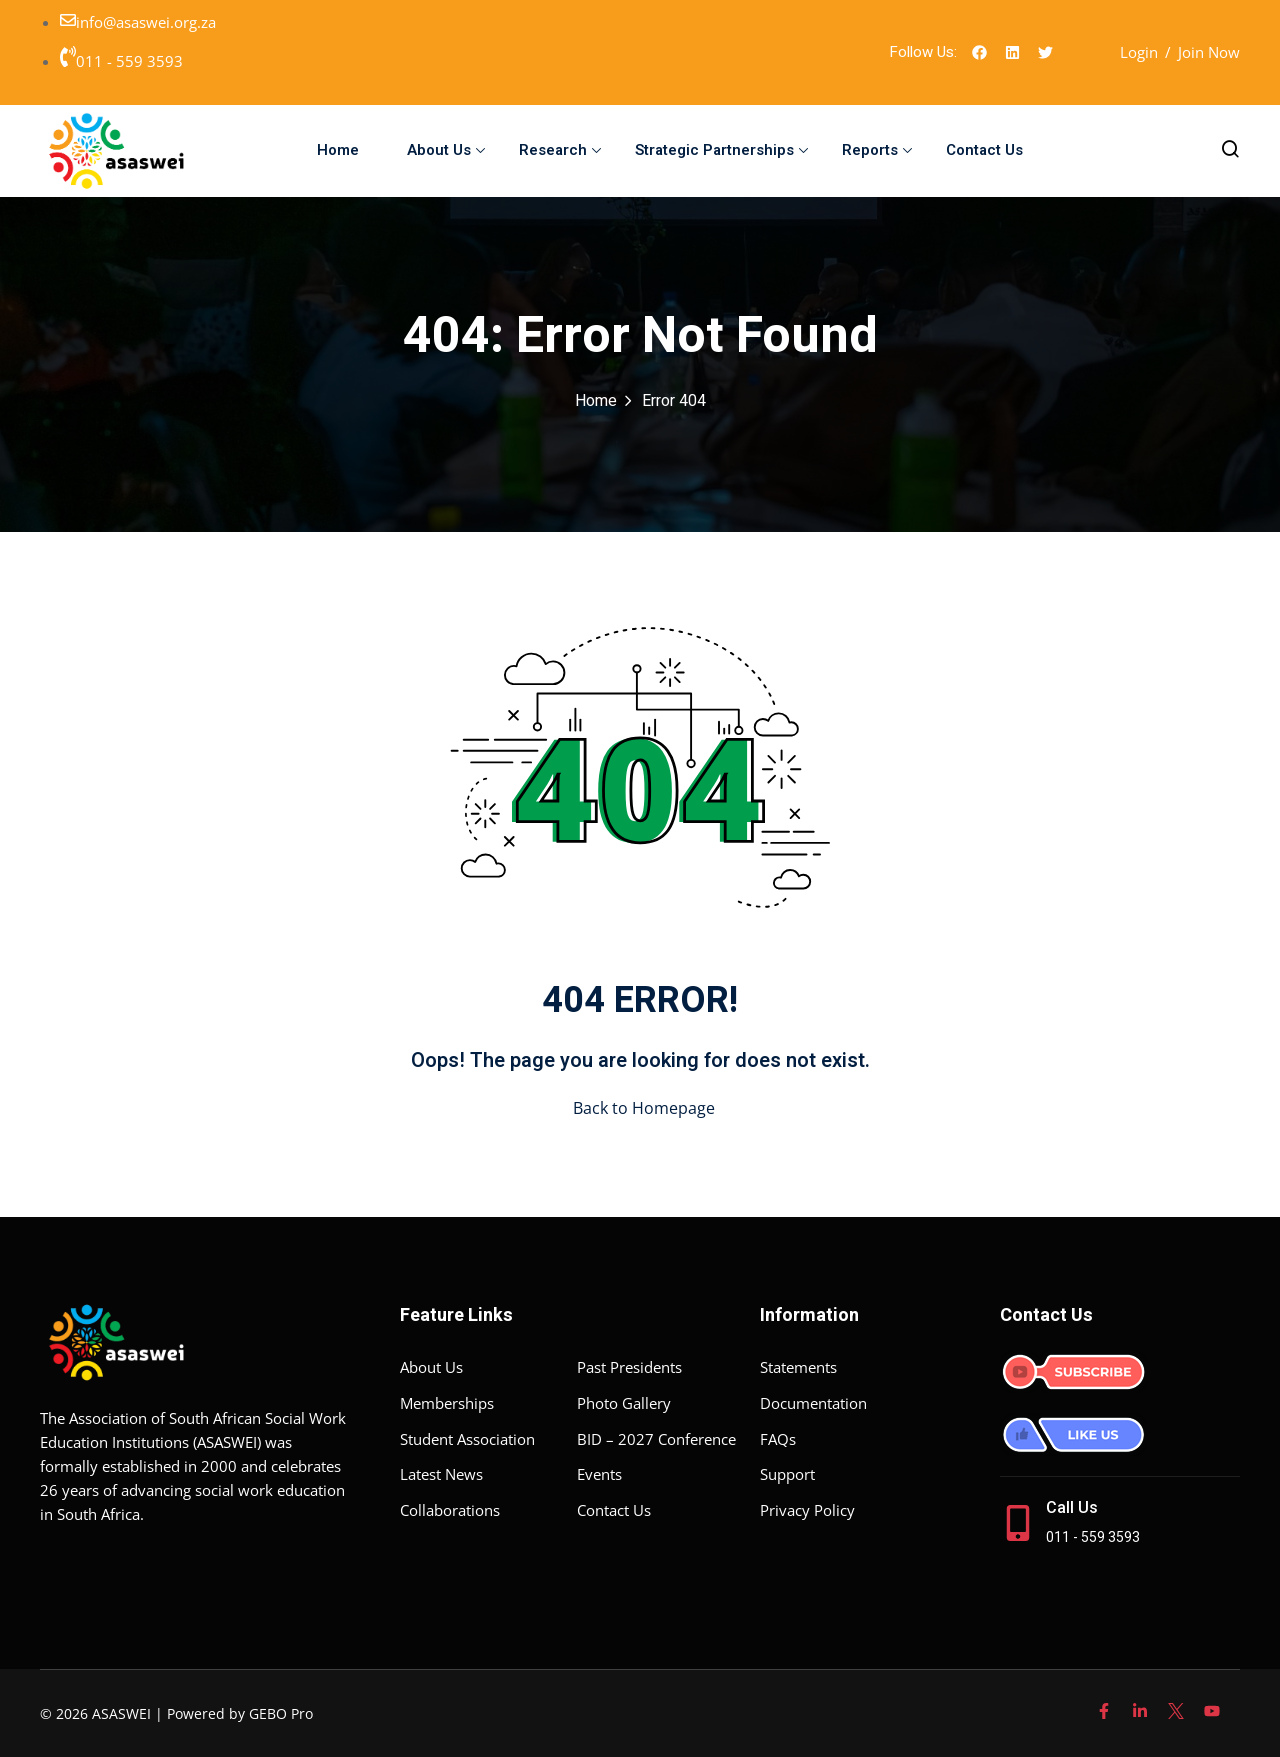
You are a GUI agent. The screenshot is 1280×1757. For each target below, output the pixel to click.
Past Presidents (629, 1367)
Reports (877, 150)
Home (338, 150)
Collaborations (450, 1510)
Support (787, 1474)
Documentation (813, 1403)
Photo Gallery (624, 1403)
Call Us (1072, 1507)
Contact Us (984, 150)
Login (1139, 52)
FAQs (778, 1439)
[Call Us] (1018, 1523)
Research (560, 150)
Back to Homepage (640, 1108)
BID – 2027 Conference (656, 1439)
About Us (446, 150)
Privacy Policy (807, 1510)
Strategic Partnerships (721, 150)
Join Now (1209, 52)
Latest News (441, 1474)
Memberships (447, 1403)
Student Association (467, 1439)
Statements (798, 1367)
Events (599, 1474)
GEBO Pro (281, 1713)
